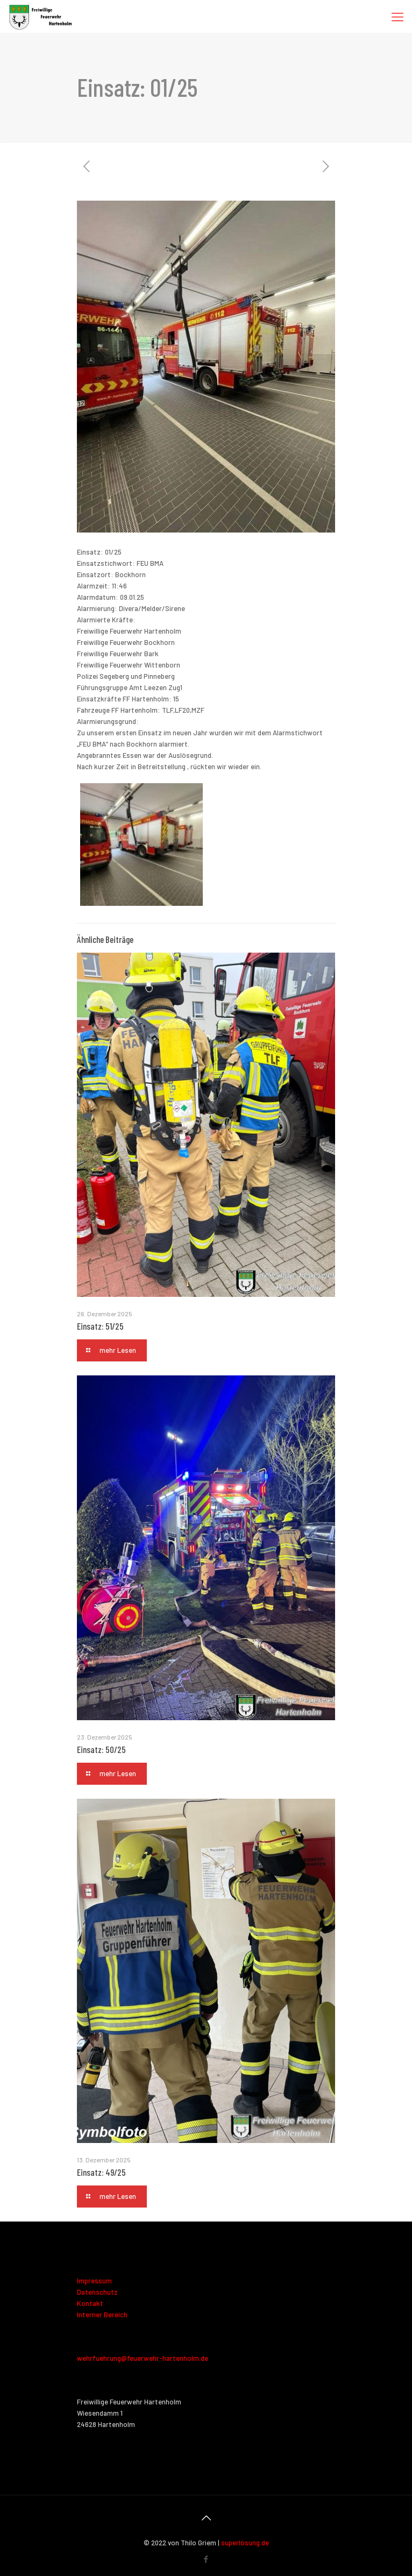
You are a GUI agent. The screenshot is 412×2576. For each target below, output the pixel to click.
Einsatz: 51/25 (100, 1326)
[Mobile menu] (397, 16)
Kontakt (90, 2303)
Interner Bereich (102, 2314)
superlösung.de (245, 2542)
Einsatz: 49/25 (101, 2172)
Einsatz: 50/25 (101, 1749)
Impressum (94, 2280)
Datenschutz (97, 2292)
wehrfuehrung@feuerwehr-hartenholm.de (142, 2358)
